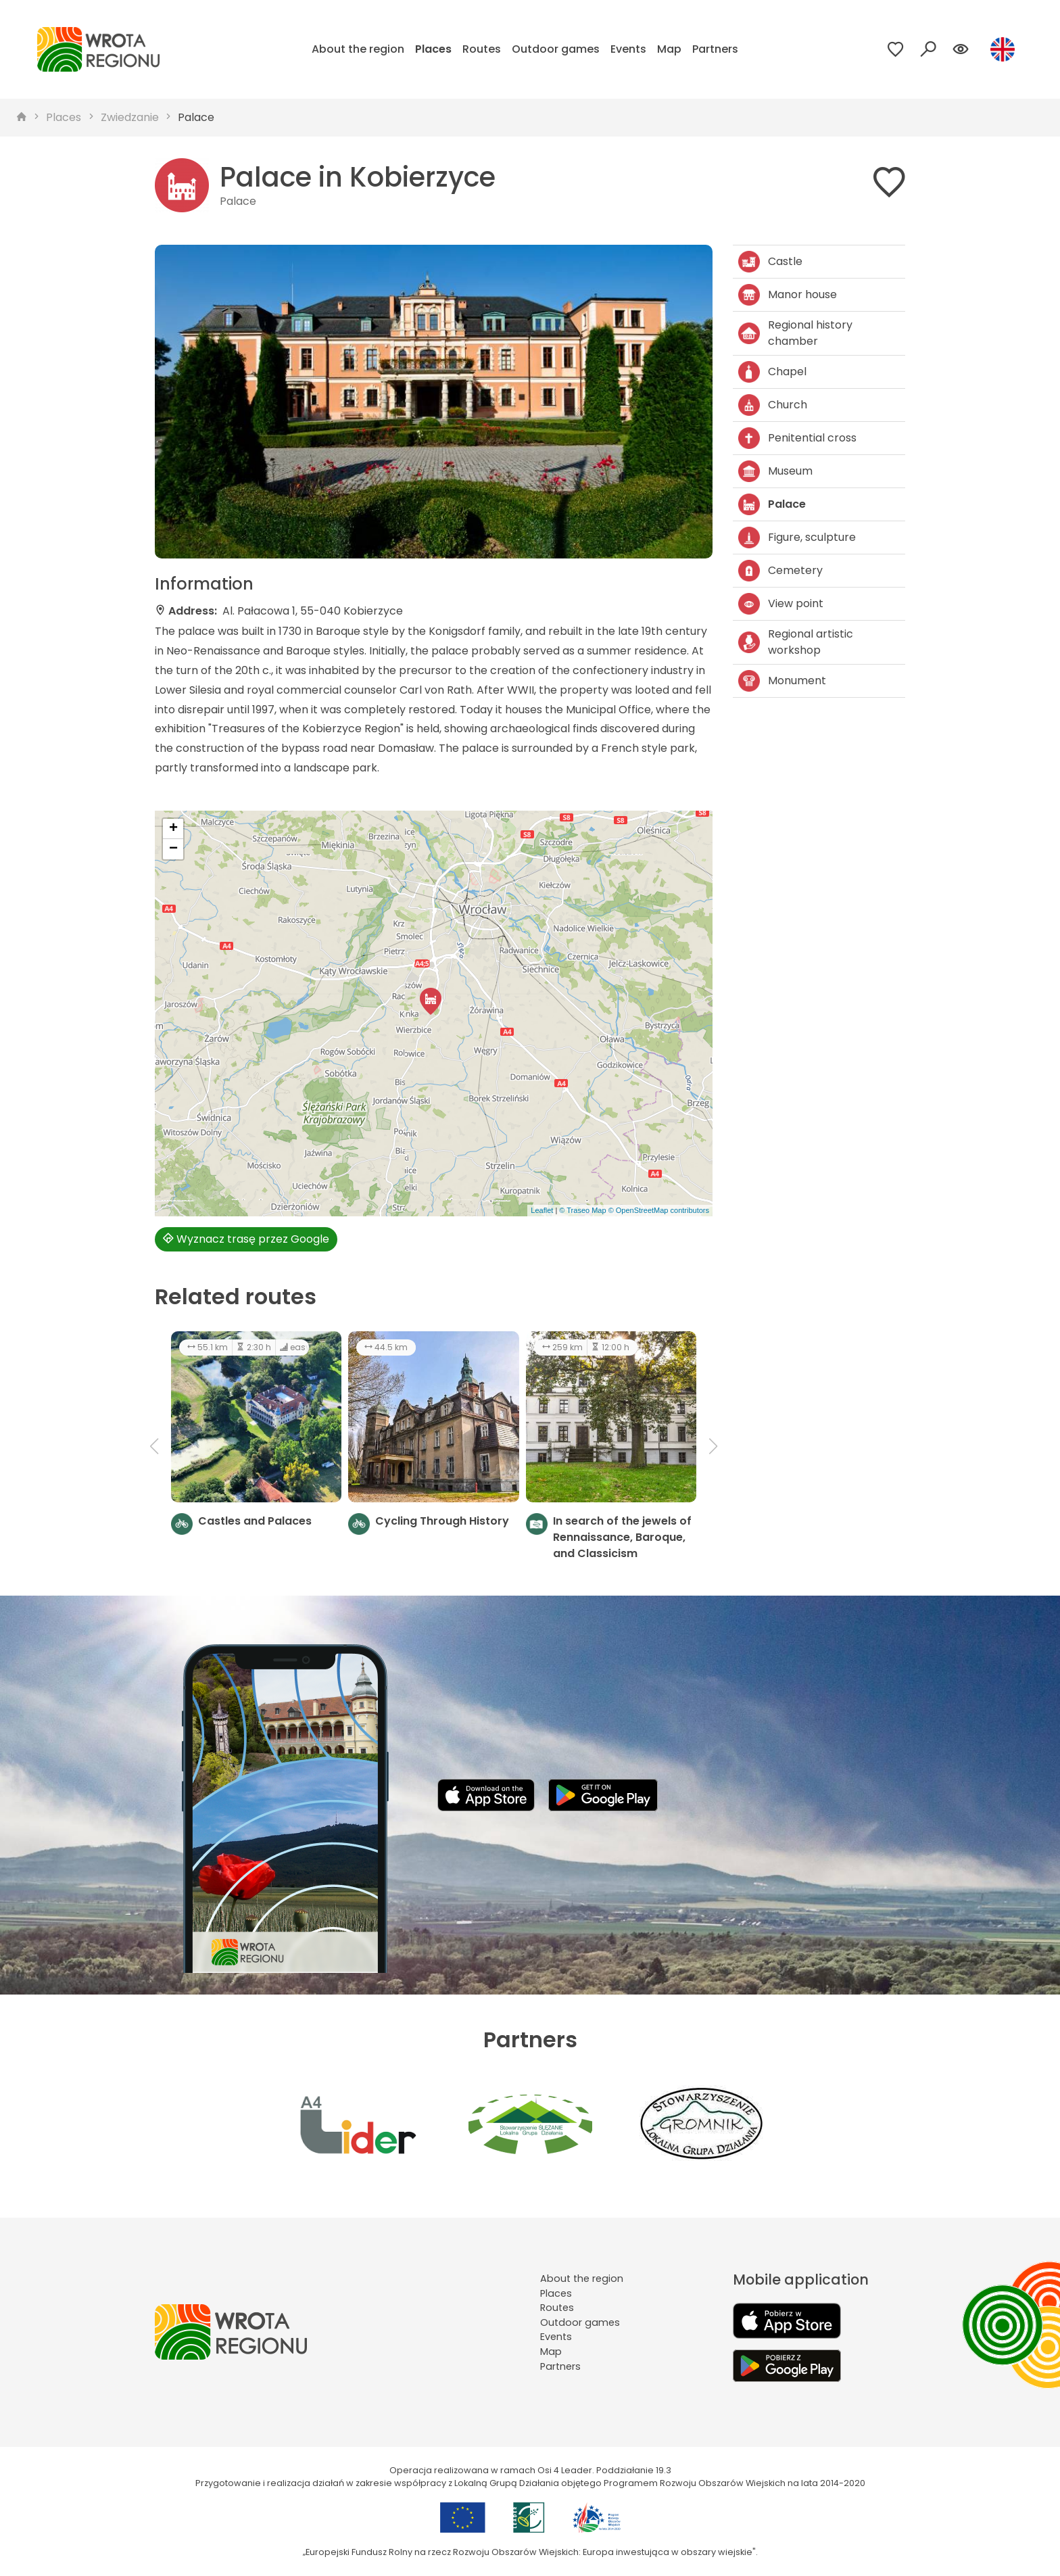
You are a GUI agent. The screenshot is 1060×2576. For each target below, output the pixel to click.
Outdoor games (556, 49)
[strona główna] (21, 118)
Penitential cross (797, 438)
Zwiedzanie (130, 117)
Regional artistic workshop (795, 642)
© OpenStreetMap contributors (658, 1210)
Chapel (772, 372)
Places (433, 49)
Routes (481, 49)
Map (669, 49)
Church (772, 405)
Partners (715, 49)
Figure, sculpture (797, 537)
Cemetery (780, 570)
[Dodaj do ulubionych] (889, 185)
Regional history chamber (795, 333)
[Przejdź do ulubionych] (896, 49)
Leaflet (542, 1210)
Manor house (787, 295)
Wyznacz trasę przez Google (246, 1239)
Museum (775, 471)
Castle (770, 261)
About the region (358, 49)
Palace (196, 117)
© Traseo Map (582, 1210)
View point (780, 604)
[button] (430, 1001)
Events (628, 49)
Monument (782, 681)
